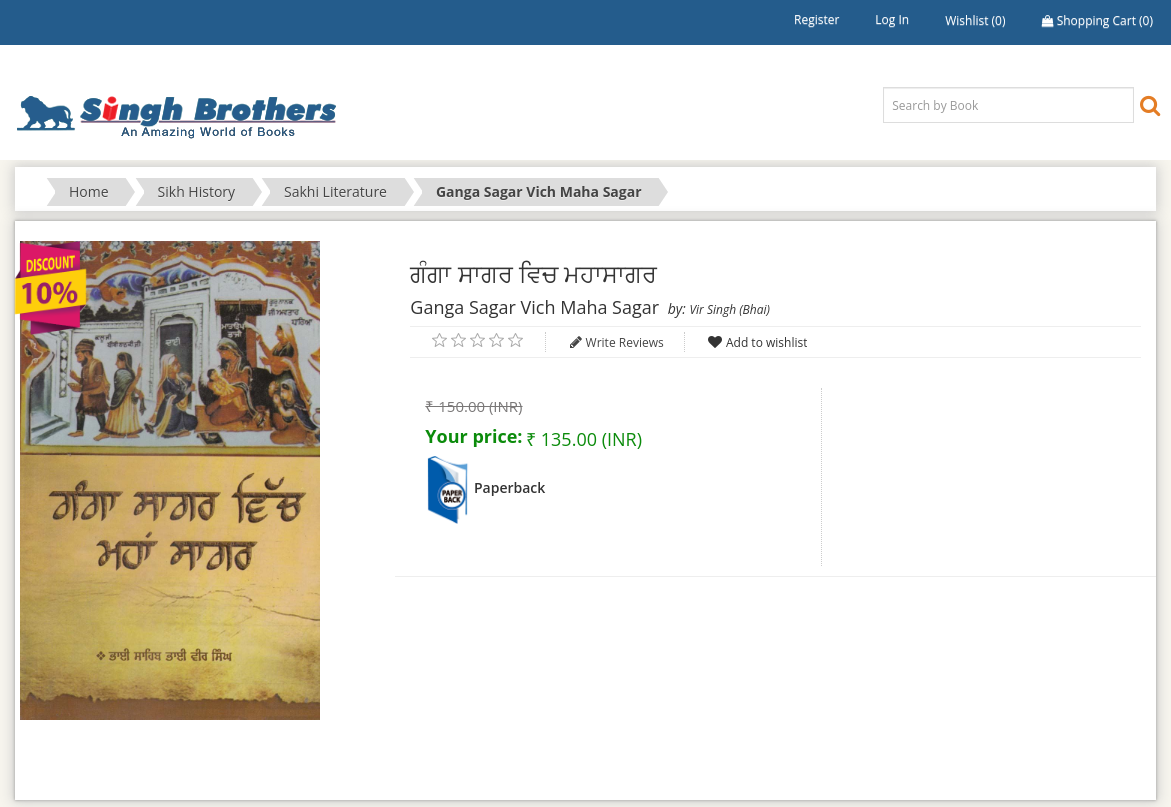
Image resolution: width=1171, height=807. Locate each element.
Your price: (473, 436)
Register (816, 19)
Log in (892, 19)
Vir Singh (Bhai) (729, 309)
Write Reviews (625, 342)
